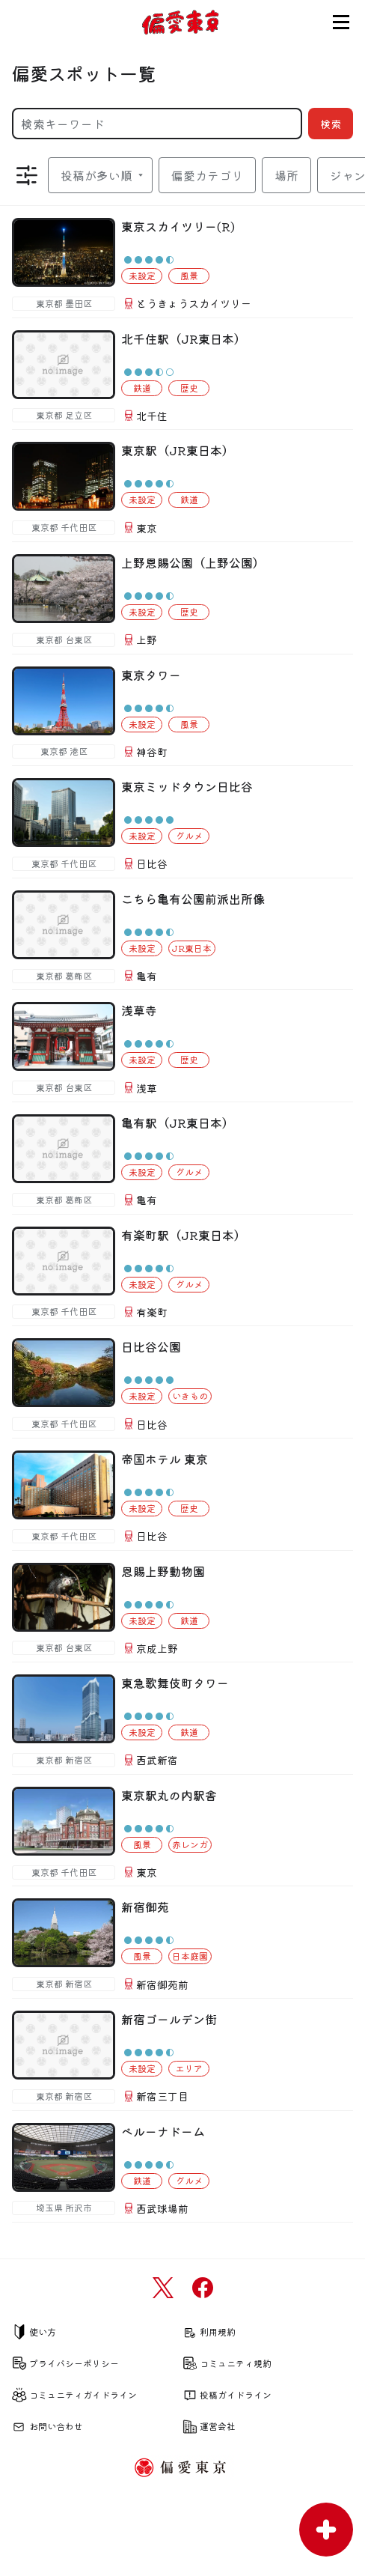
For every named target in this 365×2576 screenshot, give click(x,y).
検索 (330, 123)
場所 (286, 175)
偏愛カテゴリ (207, 175)
